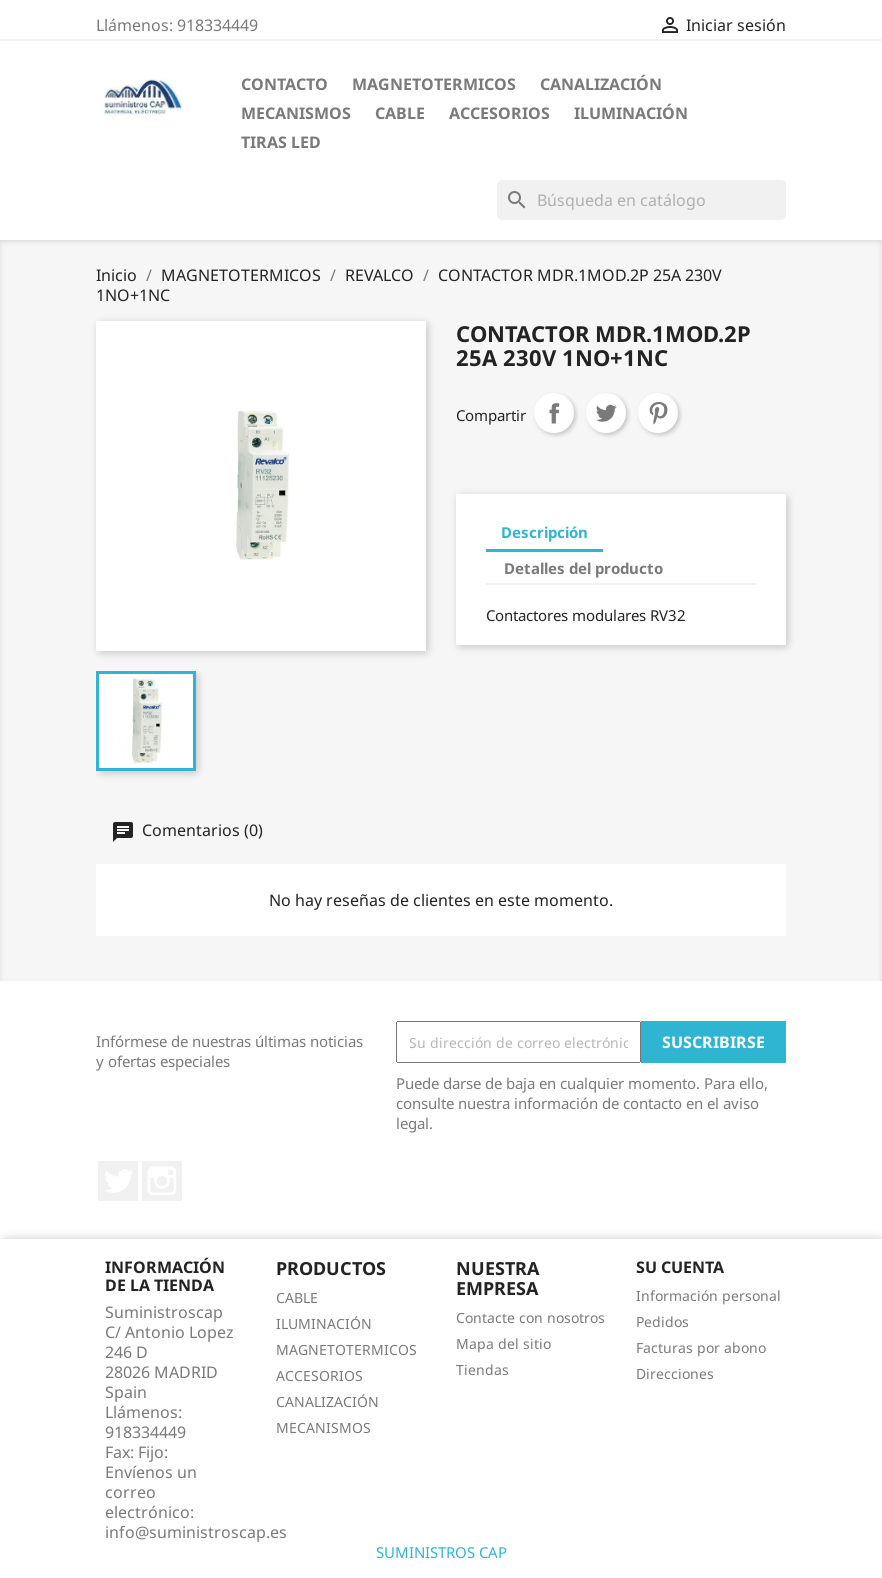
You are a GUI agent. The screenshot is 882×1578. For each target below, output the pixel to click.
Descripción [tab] (544, 532)
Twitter (118, 1181)
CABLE (400, 113)
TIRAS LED (281, 142)
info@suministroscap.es (196, 1532)
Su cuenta (680, 1267)
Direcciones (675, 1373)
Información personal (708, 1295)
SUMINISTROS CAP (441, 1552)
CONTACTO (284, 84)
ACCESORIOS (499, 113)
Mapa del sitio (503, 1343)
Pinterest (658, 413)
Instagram (162, 1181)
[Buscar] (641, 200)
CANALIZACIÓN (601, 84)
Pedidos (662, 1321)
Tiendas (482, 1369)
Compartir (554, 413)
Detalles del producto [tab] (583, 568)
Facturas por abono (701, 1347)
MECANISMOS (296, 113)
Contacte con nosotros (530, 1317)
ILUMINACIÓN (631, 113)
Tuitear (606, 413)
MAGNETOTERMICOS (434, 84)
